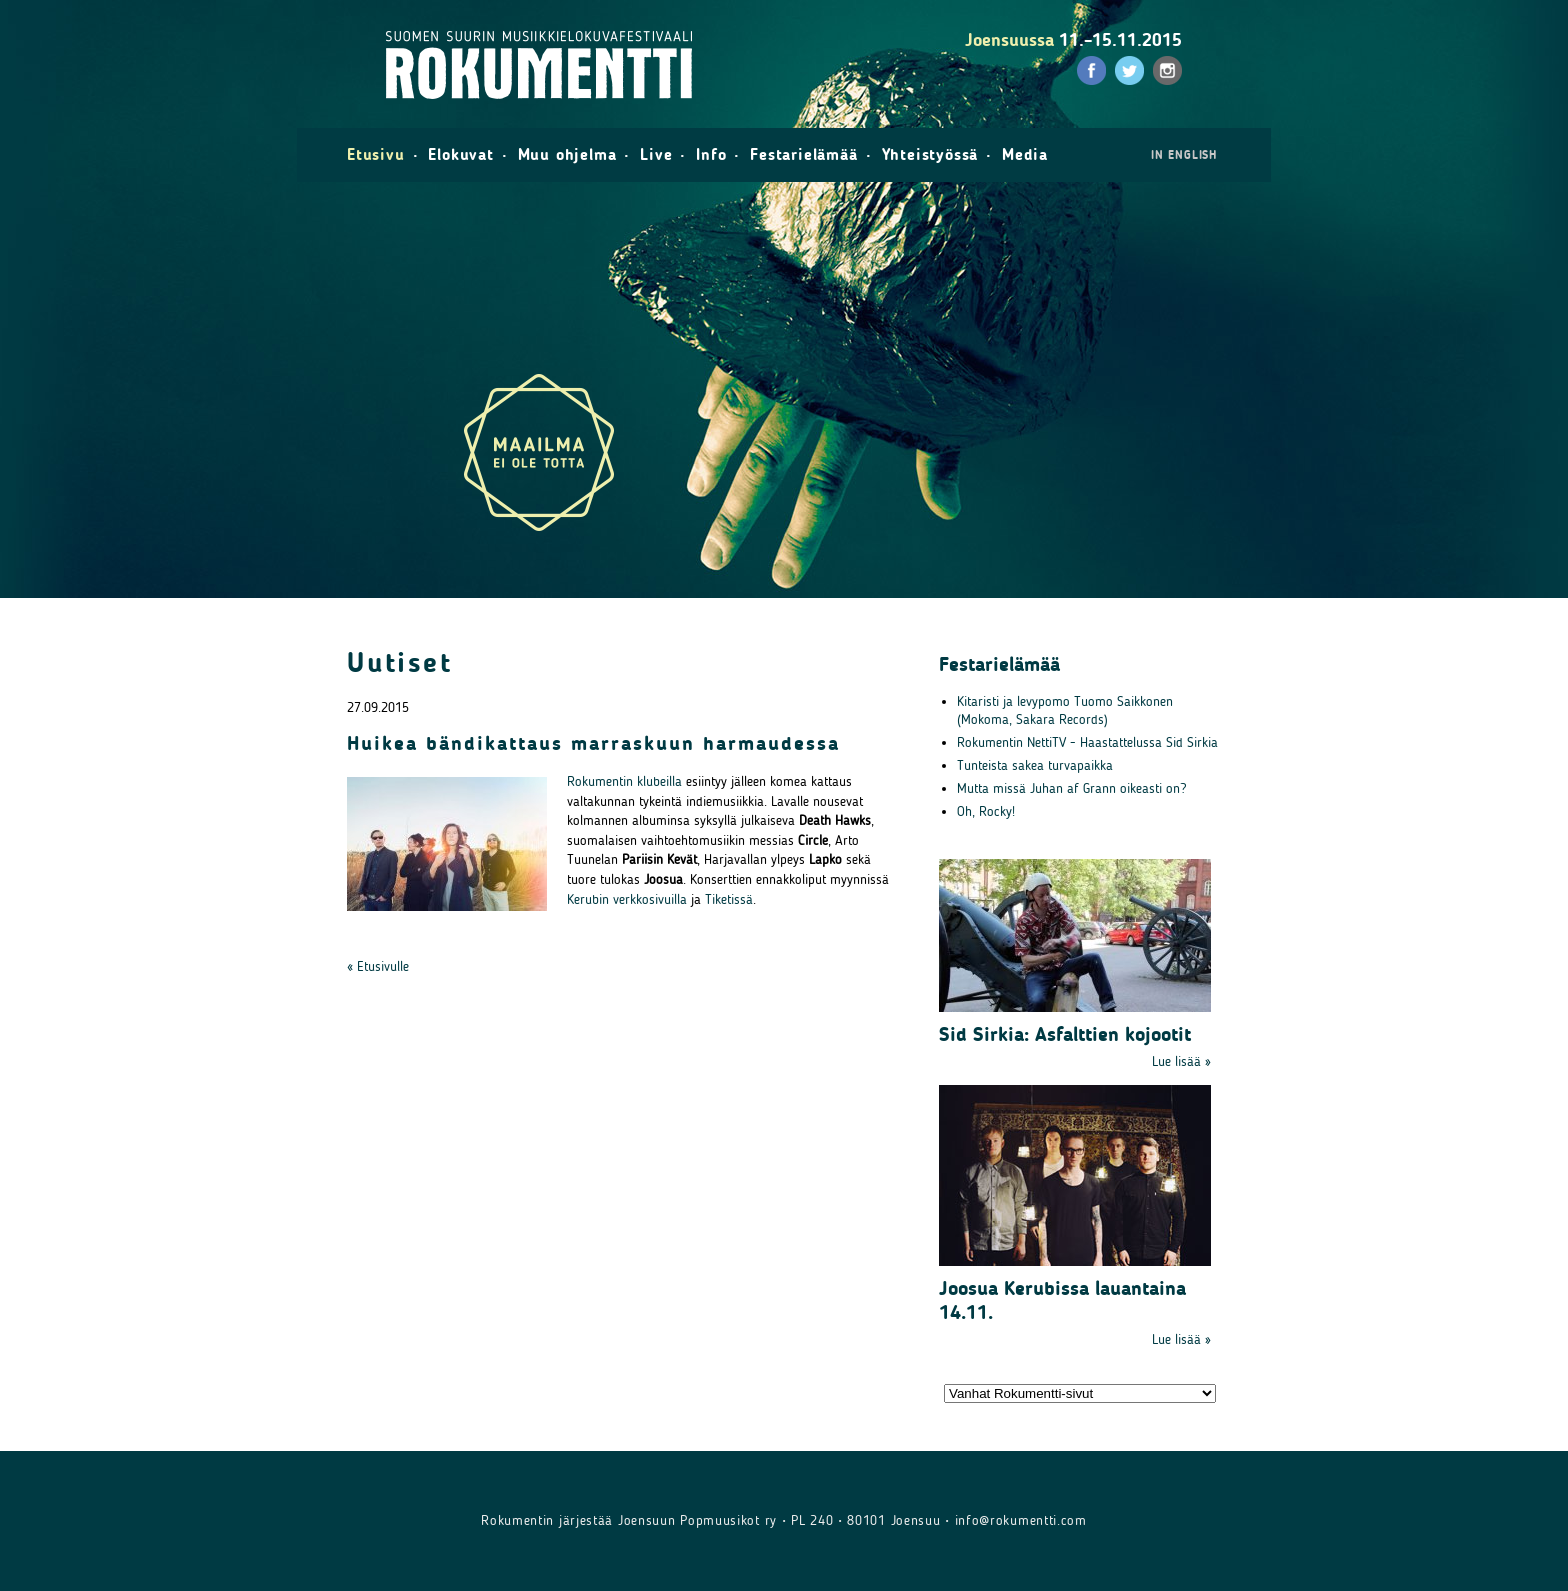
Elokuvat (460, 154)
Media (1025, 154)
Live (656, 154)
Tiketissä (729, 899)
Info (711, 154)
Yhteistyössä (930, 154)
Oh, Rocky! (986, 811)
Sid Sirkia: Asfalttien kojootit (1065, 1034)
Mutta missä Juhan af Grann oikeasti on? (1071, 788)
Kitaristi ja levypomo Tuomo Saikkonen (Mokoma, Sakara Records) (1065, 710)
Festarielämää (803, 154)
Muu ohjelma (567, 154)
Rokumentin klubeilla (624, 781)
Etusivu (376, 154)
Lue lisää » (1181, 1061)
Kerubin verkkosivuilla (627, 899)
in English (1184, 155)
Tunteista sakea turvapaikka (1035, 765)
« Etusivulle (378, 966)
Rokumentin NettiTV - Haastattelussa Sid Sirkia (1087, 742)
